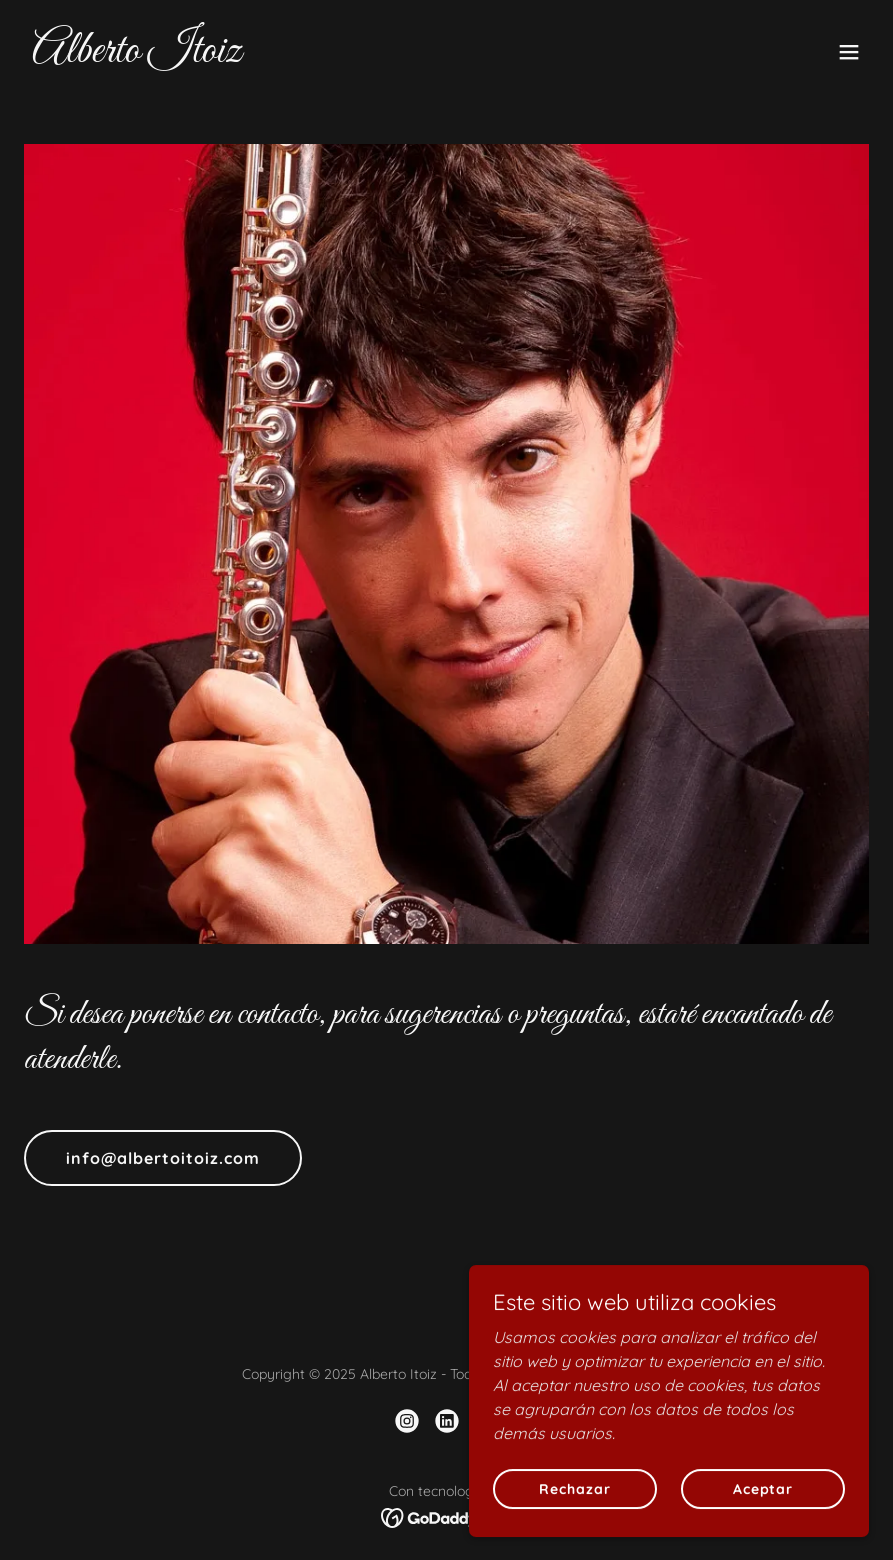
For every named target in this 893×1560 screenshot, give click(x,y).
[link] (136, 56)
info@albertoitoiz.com (163, 1158)
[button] (849, 52)
